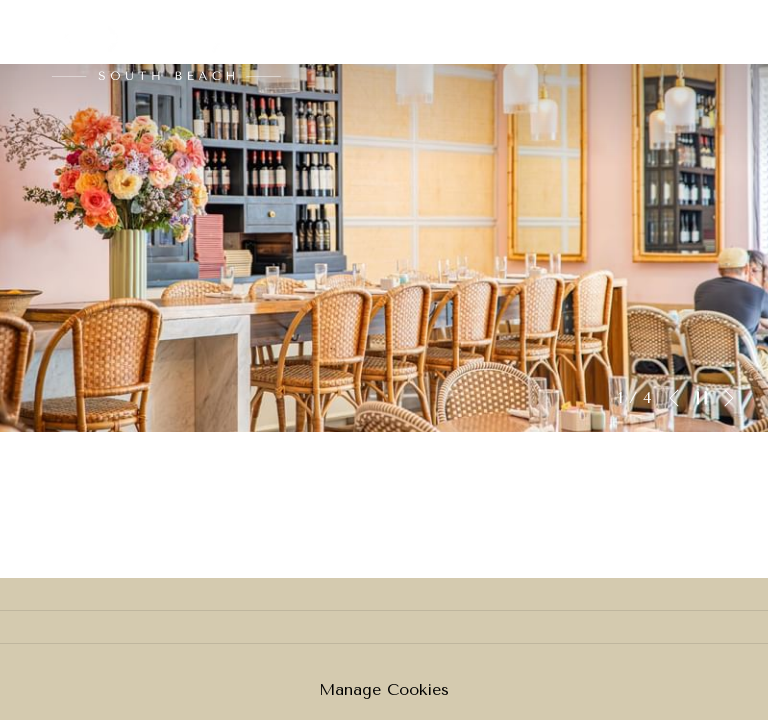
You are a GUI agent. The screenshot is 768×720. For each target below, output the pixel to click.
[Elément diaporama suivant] (729, 398)
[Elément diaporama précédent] (674, 398)
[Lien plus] (715, 32)
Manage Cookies (384, 689)
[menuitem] (514, 32)
